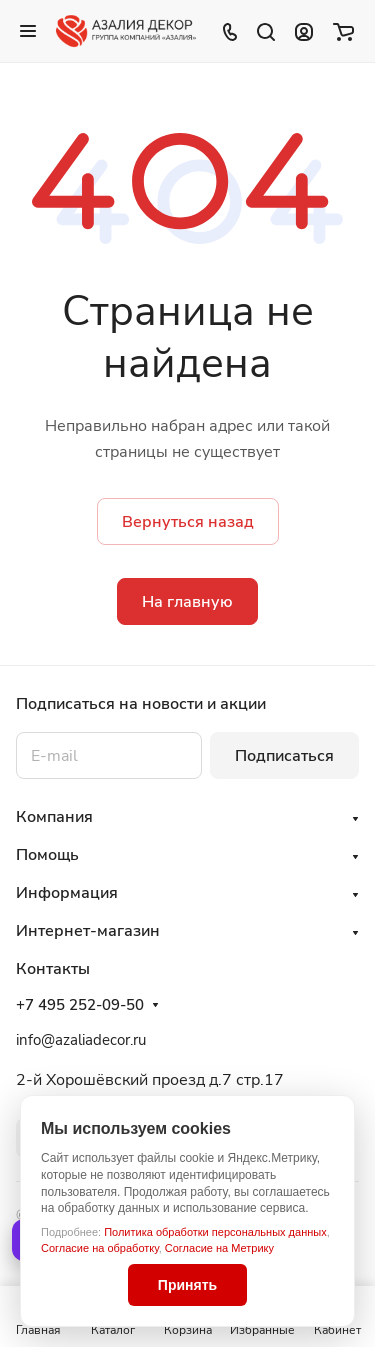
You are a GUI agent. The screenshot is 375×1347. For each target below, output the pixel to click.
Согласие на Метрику (219, 1248)
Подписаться (284, 756)
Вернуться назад (188, 522)
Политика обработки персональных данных (215, 1232)
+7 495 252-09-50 (80, 1005)
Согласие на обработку (100, 1248)
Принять (187, 1285)
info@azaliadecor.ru (81, 1040)
